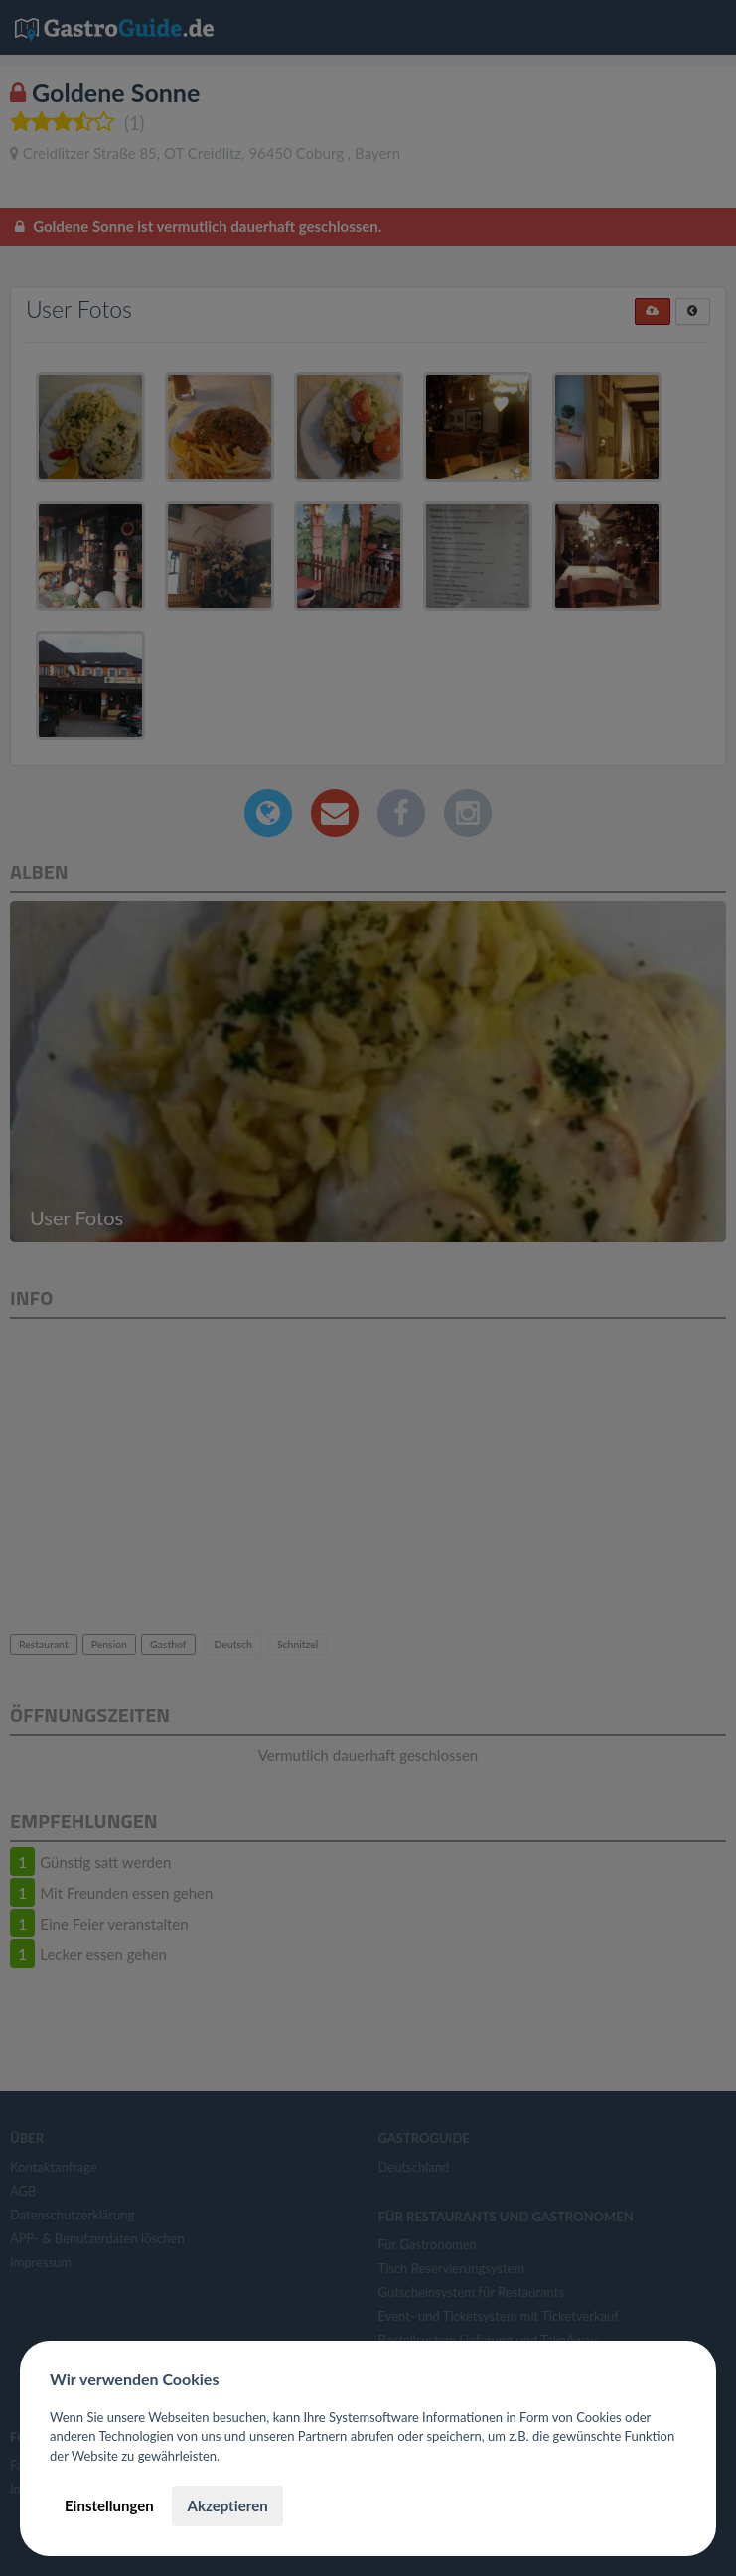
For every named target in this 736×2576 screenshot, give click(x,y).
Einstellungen (109, 2505)
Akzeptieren (227, 2505)
